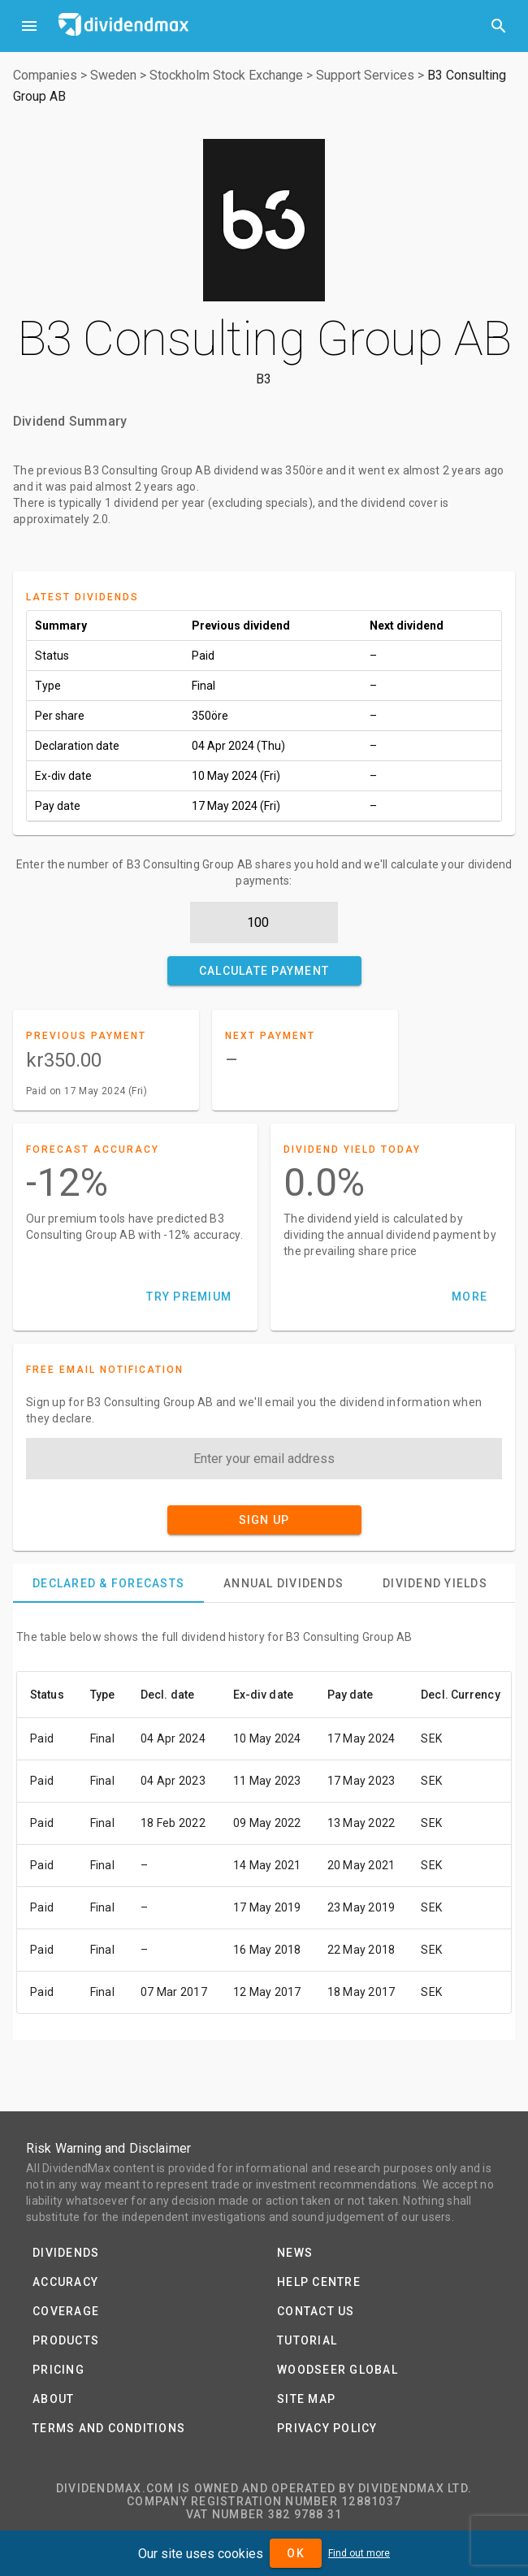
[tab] (108, 1583)
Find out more (359, 2553)
